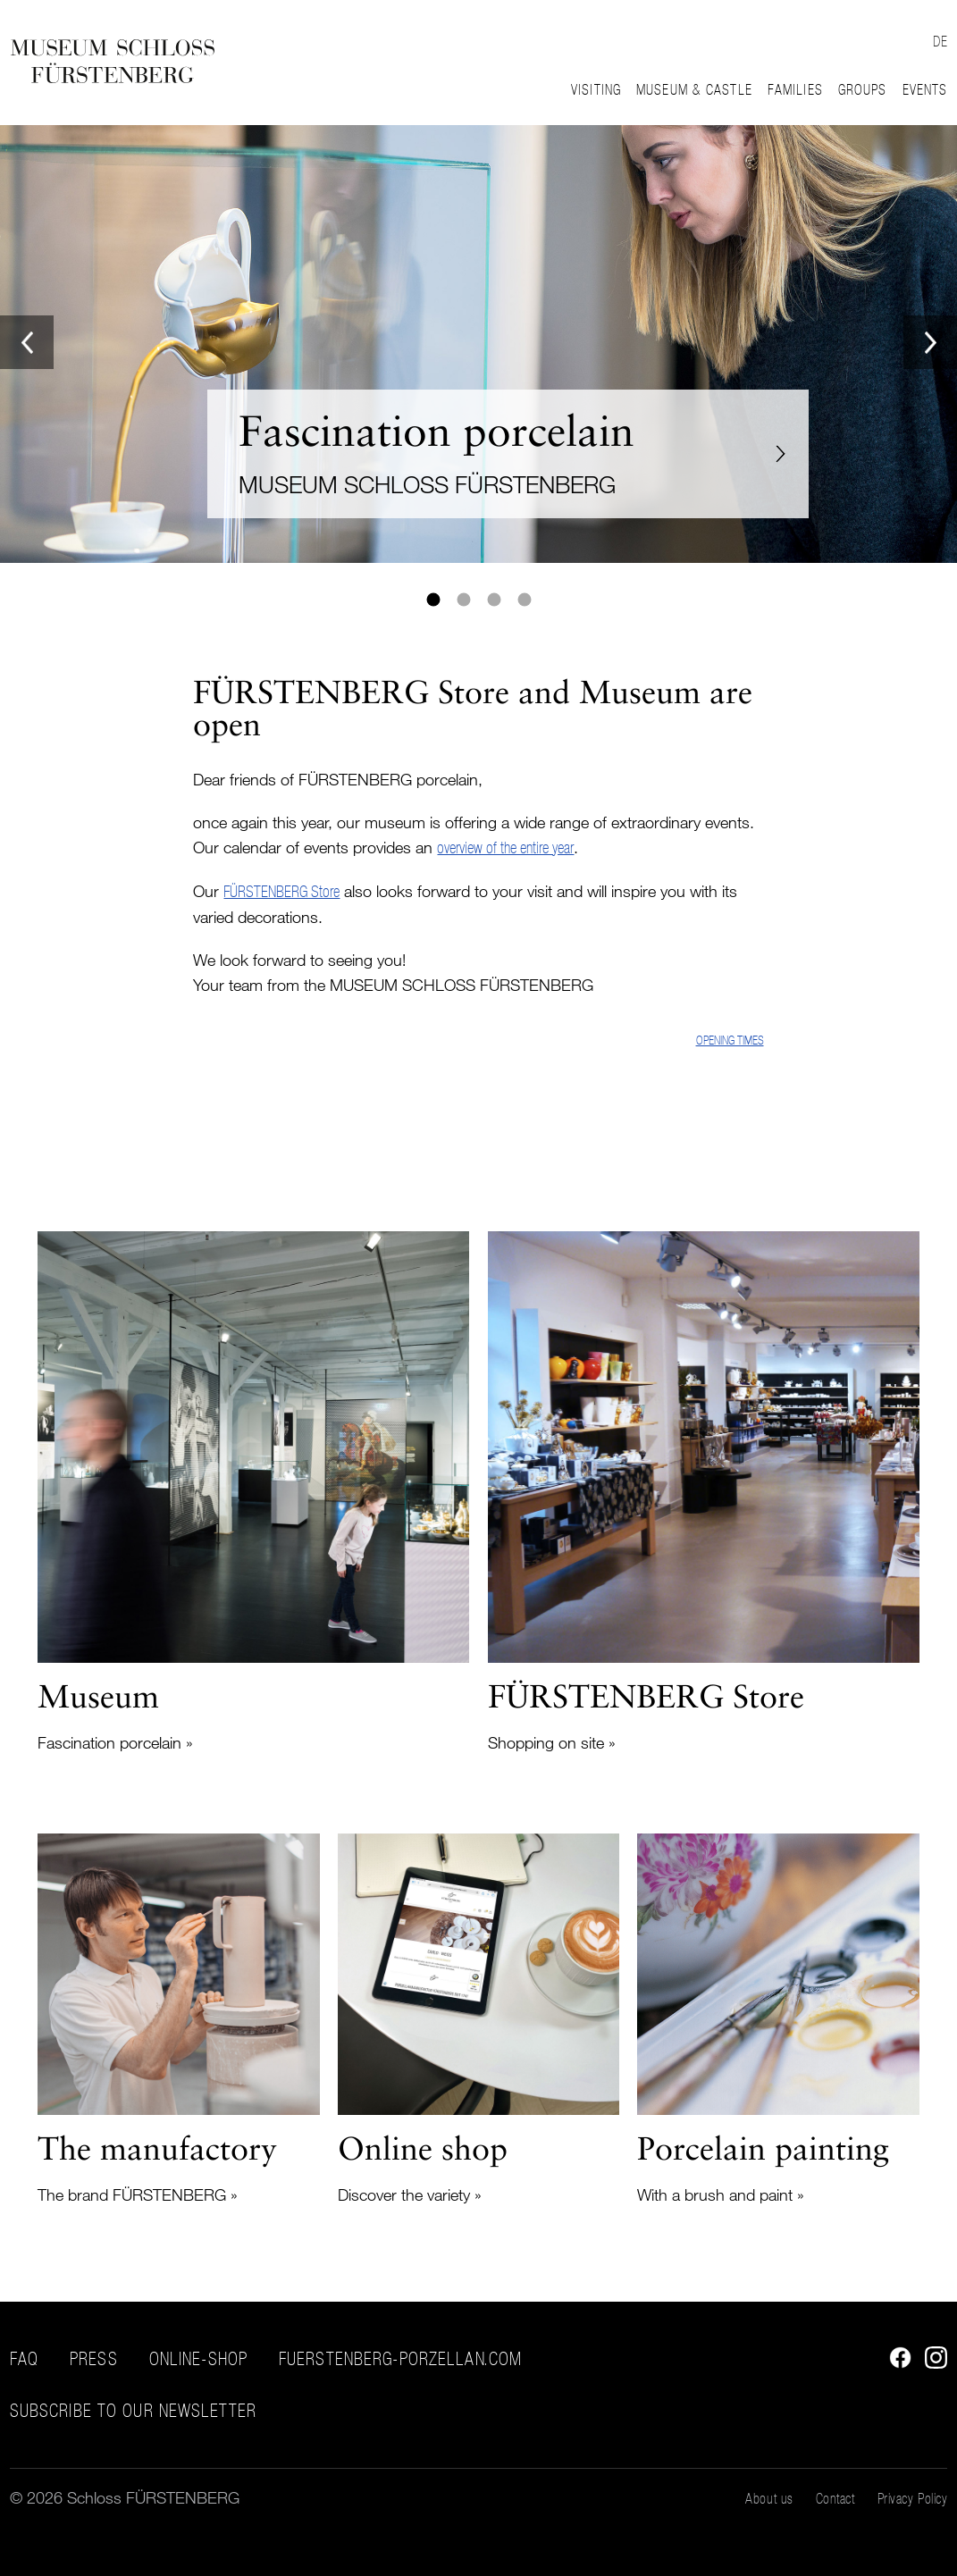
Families (795, 89)
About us (769, 2498)
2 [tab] (463, 599)
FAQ (24, 2359)
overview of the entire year (505, 847)
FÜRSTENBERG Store (281, 891)
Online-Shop (198, 2359)
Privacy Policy (912, 2498)
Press (94, 2359)
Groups (862, 89)
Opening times (730, 1040)
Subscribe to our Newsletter (133, 2411)
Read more (253, 1493)
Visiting (596, 89)
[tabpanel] (478, 344)
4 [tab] (524, 599)
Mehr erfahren (478, 344)
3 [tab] (494, 599)
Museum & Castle (694, 89)
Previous (27, 342)
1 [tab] (433, 599)
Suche (887, 38)
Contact (835, 2498)
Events (925, 89)
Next (930, 342)
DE (940, 41)
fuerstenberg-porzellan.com (400, 2359)
